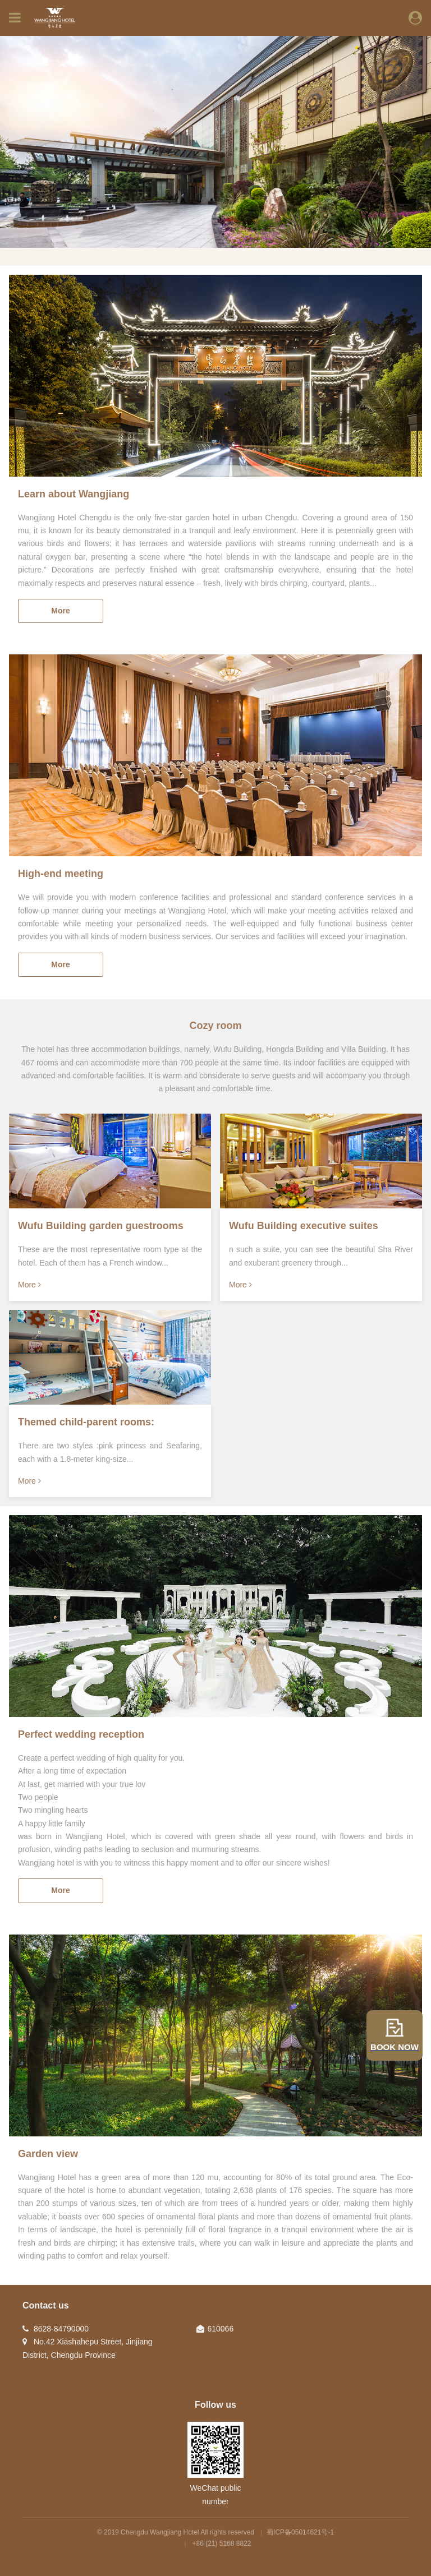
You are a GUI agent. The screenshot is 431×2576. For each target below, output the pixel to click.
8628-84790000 (61, 2328)
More (60, 610)
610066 (220, 2328)
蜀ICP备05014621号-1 (300, 2532)
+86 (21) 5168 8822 (221, 2543)
